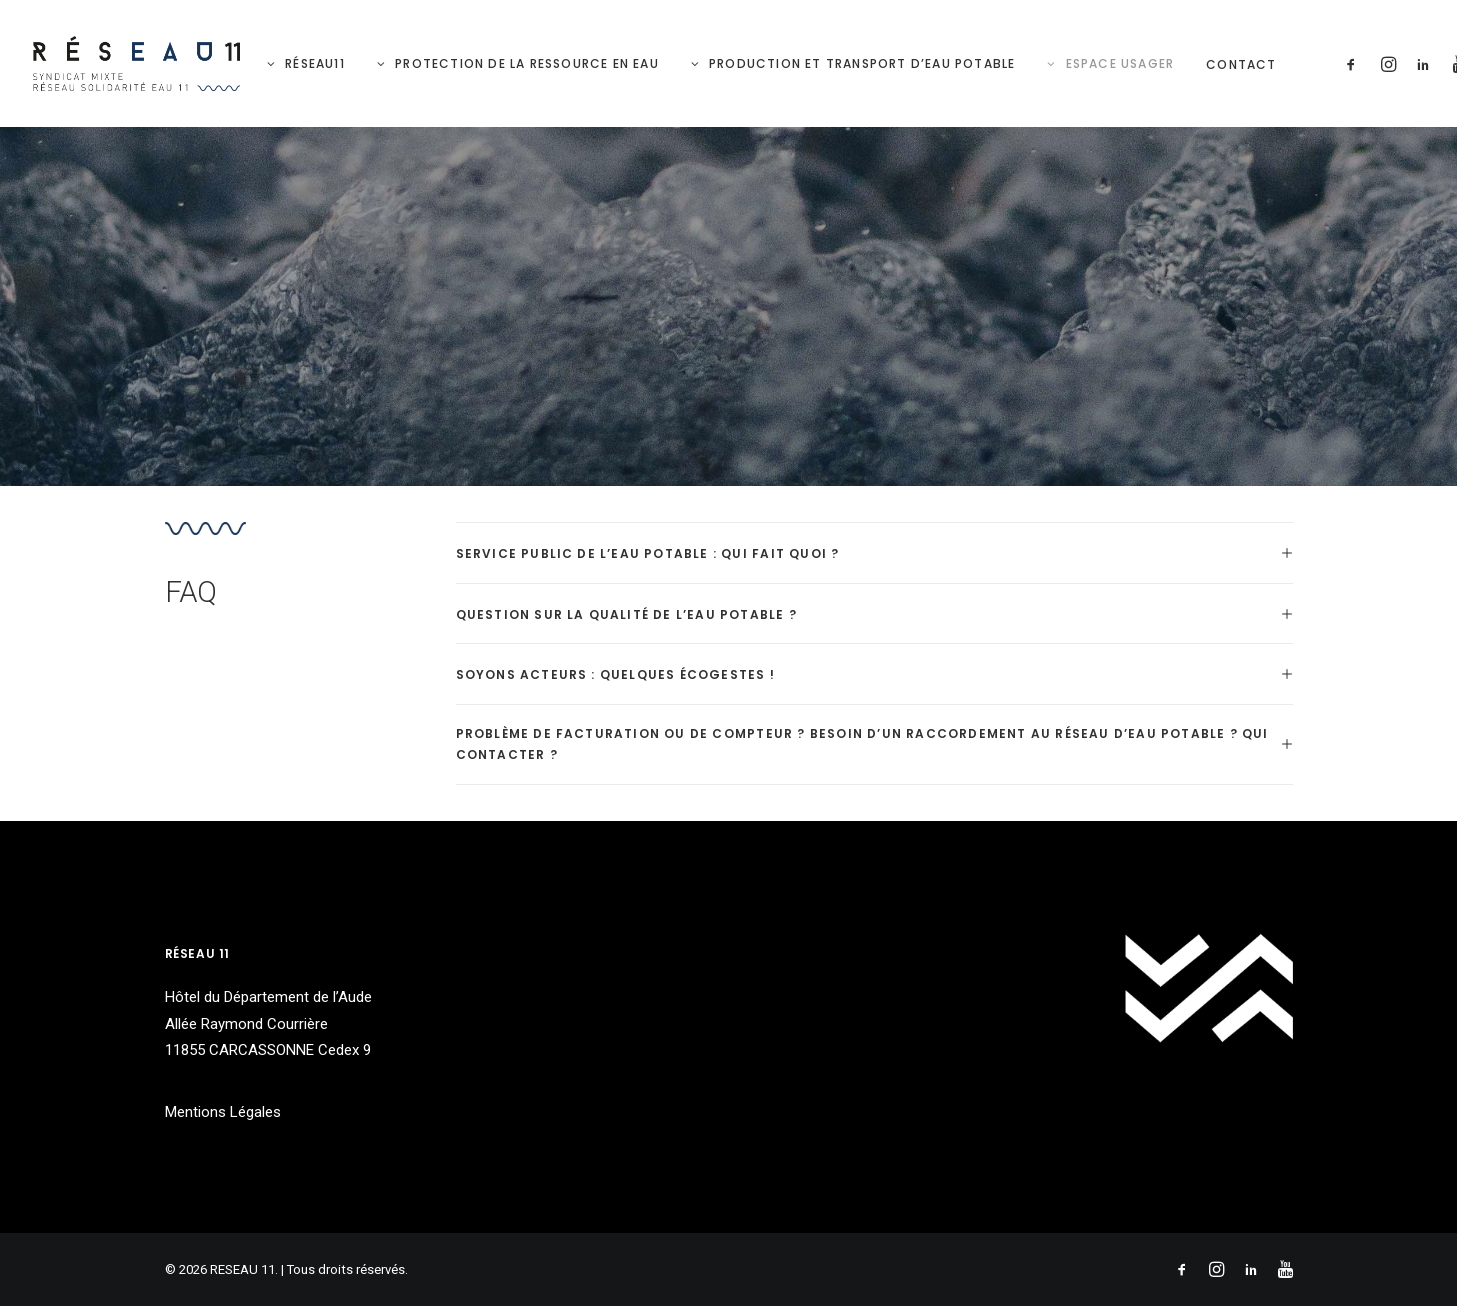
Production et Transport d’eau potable (862, 63)
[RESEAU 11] (137, 63)
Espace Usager (1120, 63)
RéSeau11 (315, 63)
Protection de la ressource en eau (527, 63)
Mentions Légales (223, 1112)
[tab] (874, 553)
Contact (1241, 64)
